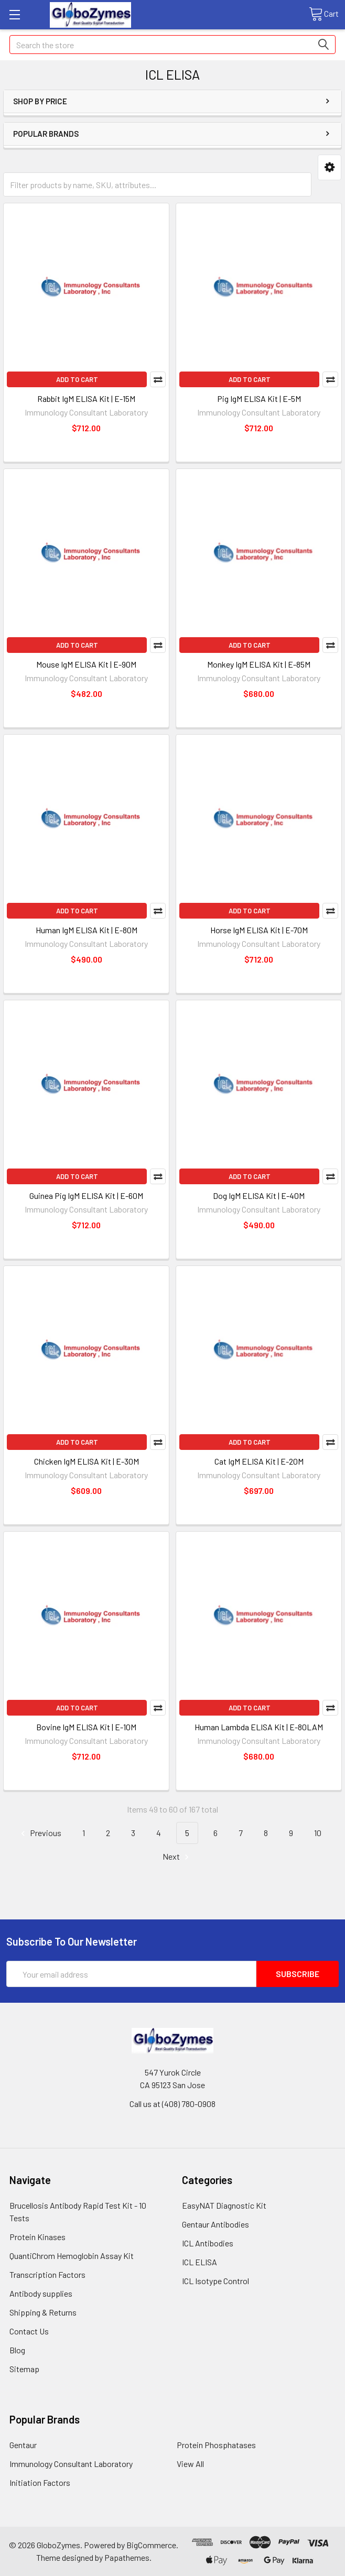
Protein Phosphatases (216, 2445)
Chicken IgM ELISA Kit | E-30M (86, 1461)
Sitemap (24, 2369)
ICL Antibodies (207, 2243)
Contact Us (29, 2331)
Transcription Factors (47, 2274)
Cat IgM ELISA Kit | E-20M (259, 1461)
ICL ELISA (199, 2262)
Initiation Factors (39, 2482)
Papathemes (126, 2557)
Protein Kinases (37, 2237)
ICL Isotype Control (215, 2281)
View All (190, 2464)
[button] (329, 167)
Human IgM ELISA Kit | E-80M (86, 930)
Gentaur (23, 2445)
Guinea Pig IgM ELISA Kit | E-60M (86, 1195)
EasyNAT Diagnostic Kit (224, 2205)
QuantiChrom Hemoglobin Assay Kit (71, 2256)
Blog (17, 2350)
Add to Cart (77, 379)
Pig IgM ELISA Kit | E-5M (259, 398)
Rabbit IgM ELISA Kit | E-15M (86, 398)
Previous (39, 1833)
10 (317, 1833)
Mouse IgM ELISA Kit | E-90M (86, 664)
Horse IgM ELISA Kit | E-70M (259, 930)
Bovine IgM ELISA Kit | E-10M (86, 1727)
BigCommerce (151, 2545)
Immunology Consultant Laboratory (71, 2464)
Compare (158, 379)
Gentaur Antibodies (215, 2224)
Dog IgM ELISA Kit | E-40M (259, 1195)
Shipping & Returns (43, 2312)
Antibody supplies (40, 2293)
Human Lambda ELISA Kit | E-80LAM (259, 1727)
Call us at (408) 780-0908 (172, 2104)
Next (177, 1856)
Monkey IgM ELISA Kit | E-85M (258, 664)
